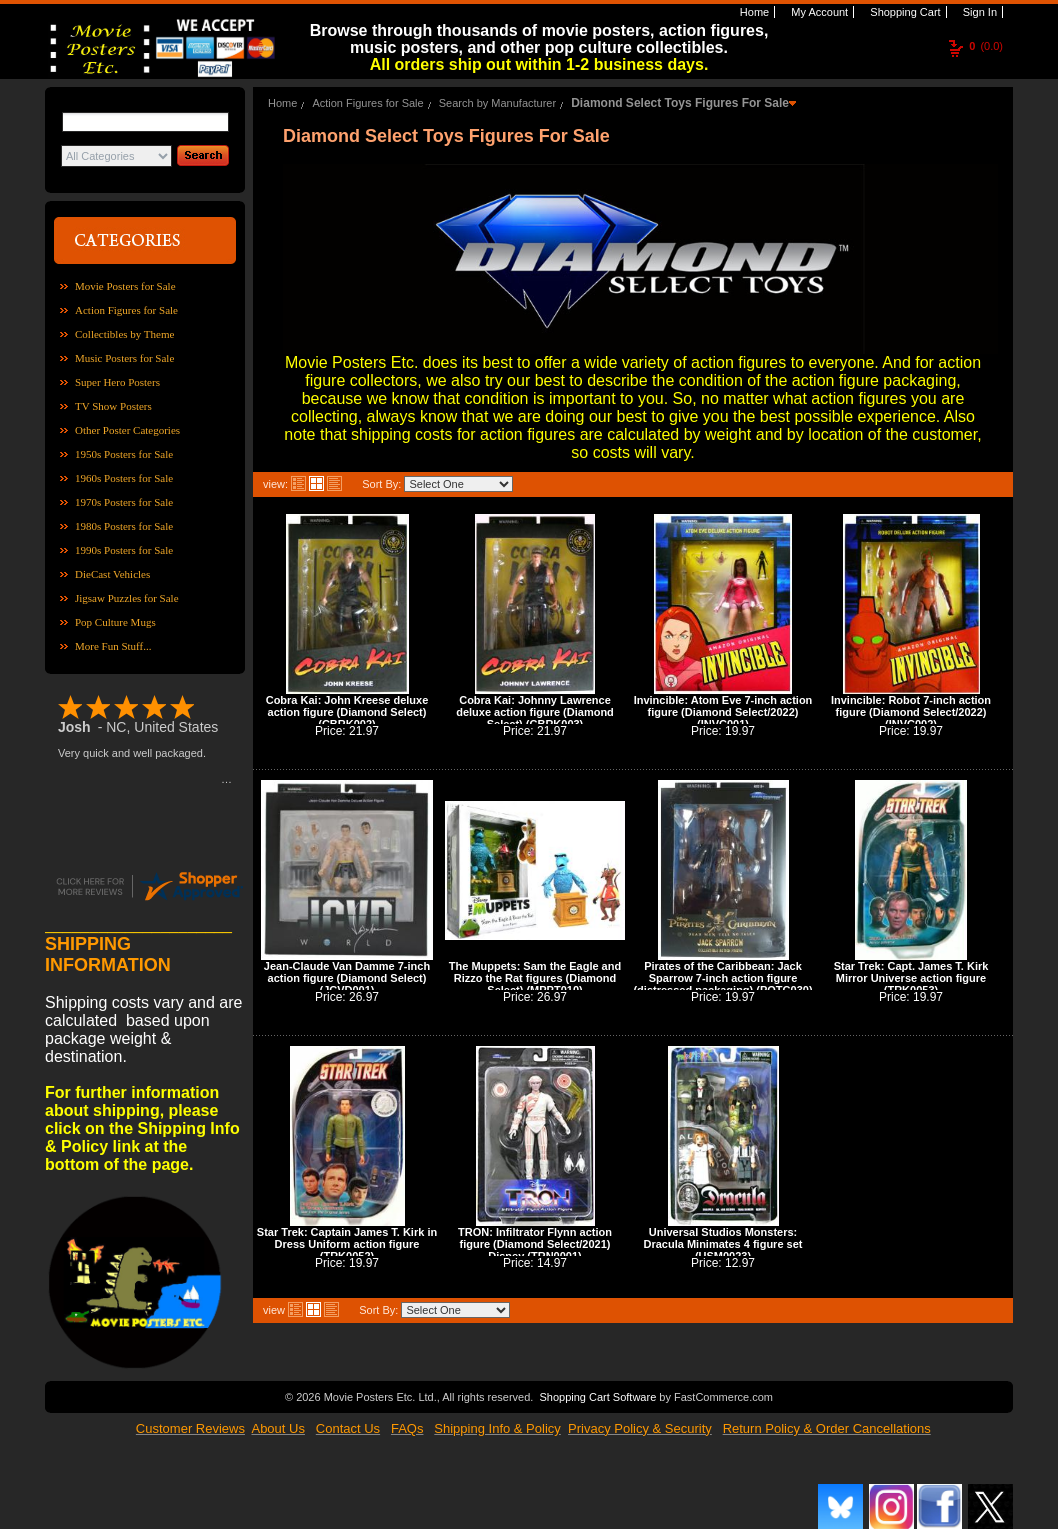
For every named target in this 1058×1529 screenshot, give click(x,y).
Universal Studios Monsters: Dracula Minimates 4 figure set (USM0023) (723, 1244)
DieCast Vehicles (112, 574)
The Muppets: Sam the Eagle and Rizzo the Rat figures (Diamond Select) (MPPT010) (535, 978)
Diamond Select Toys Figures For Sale (680, 103)
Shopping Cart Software (597, 1397)
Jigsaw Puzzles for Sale (127, 598)
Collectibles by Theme (124, 334)
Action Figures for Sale (126, 310)
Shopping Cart (903, 12)
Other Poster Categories (127, 430)
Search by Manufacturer (497, 103)
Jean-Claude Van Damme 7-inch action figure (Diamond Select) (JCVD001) (347, 978)
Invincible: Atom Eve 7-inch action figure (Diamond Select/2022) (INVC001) (723, 712)
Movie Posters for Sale (125, 286)
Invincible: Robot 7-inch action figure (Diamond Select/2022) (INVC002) (911, 712)
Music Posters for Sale (124, 358)
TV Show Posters (113, 406)
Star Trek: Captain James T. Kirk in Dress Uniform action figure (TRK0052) (347, 1244)
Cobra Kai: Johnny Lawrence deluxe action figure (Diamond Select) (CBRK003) (535, 712)
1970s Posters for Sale (124, 502)
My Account (818, 12)
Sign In (978, 12)
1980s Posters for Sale (124, 526)
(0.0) (986, 46)
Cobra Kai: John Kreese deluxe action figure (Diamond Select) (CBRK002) (347, 712)
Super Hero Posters (117, 382)
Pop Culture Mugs (115, 622)
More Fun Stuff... (113, 646)
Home (753, 12)
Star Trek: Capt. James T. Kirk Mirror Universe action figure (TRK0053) (911, 978)
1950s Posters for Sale (124, 454)
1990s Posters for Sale (124, 550)
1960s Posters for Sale (124, 478)
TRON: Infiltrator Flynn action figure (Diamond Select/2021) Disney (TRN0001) (535, 1244)
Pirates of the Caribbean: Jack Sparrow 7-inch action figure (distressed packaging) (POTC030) (722, 978)
